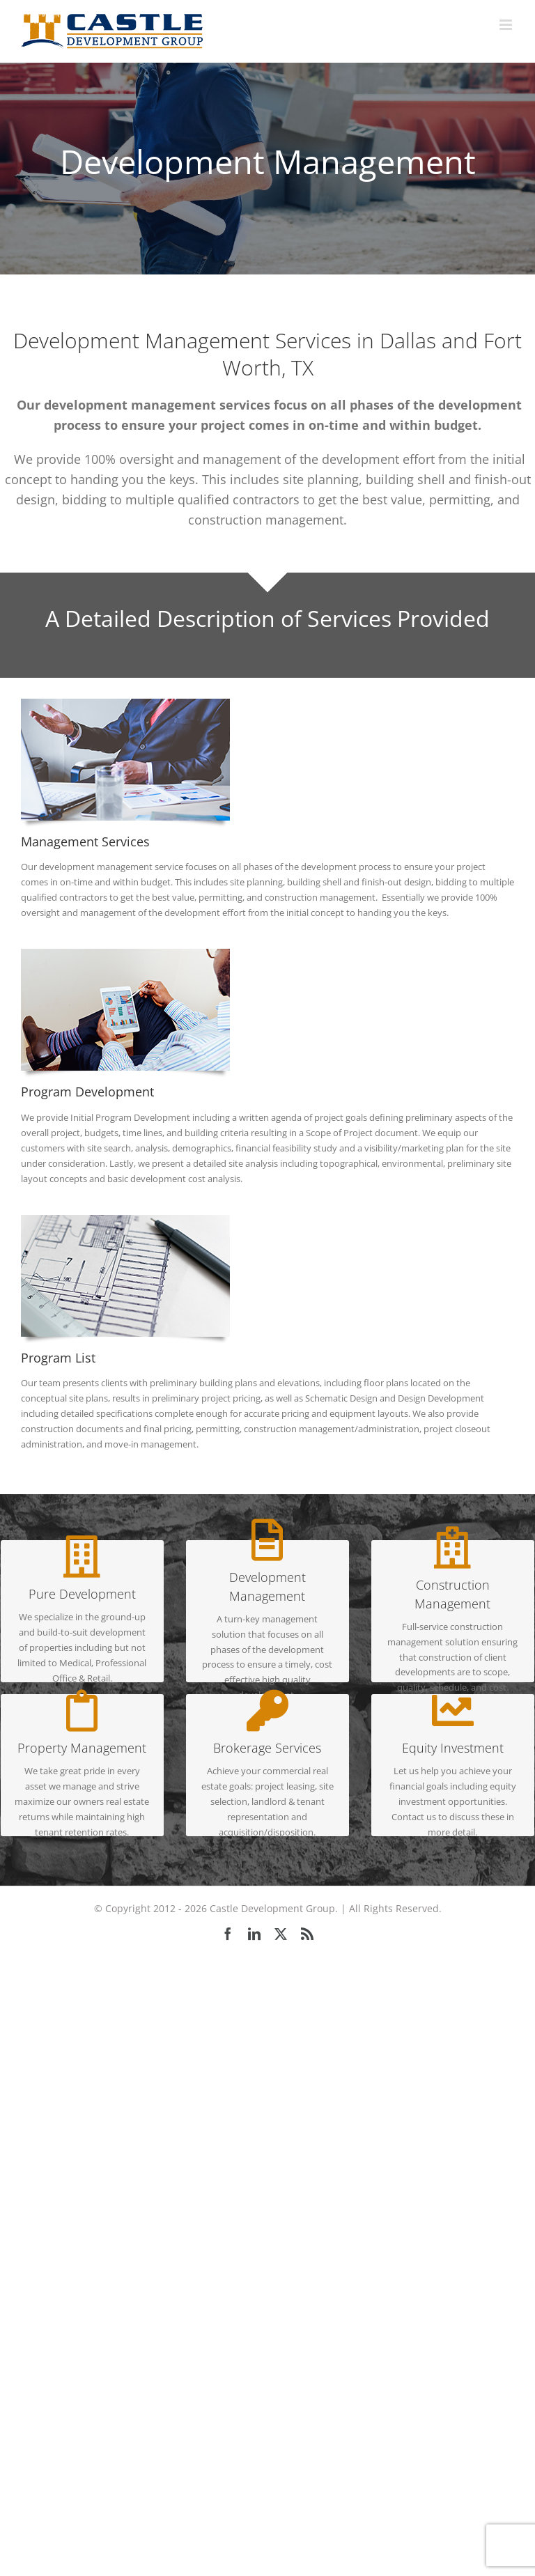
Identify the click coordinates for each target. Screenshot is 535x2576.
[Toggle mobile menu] (506, 24)
